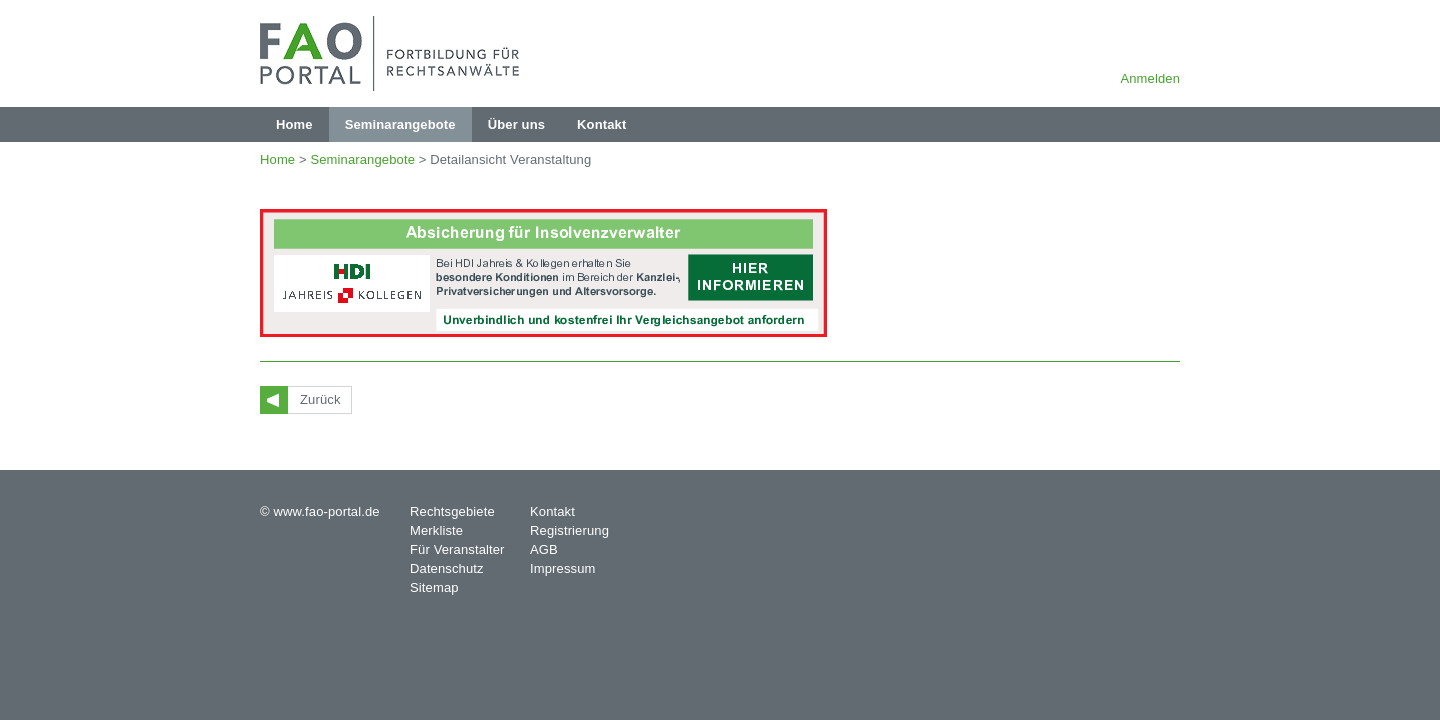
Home (277, 159)
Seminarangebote (362, 159)
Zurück (320, 399)
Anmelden (1150, 78)
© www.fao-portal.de (320, 511)
